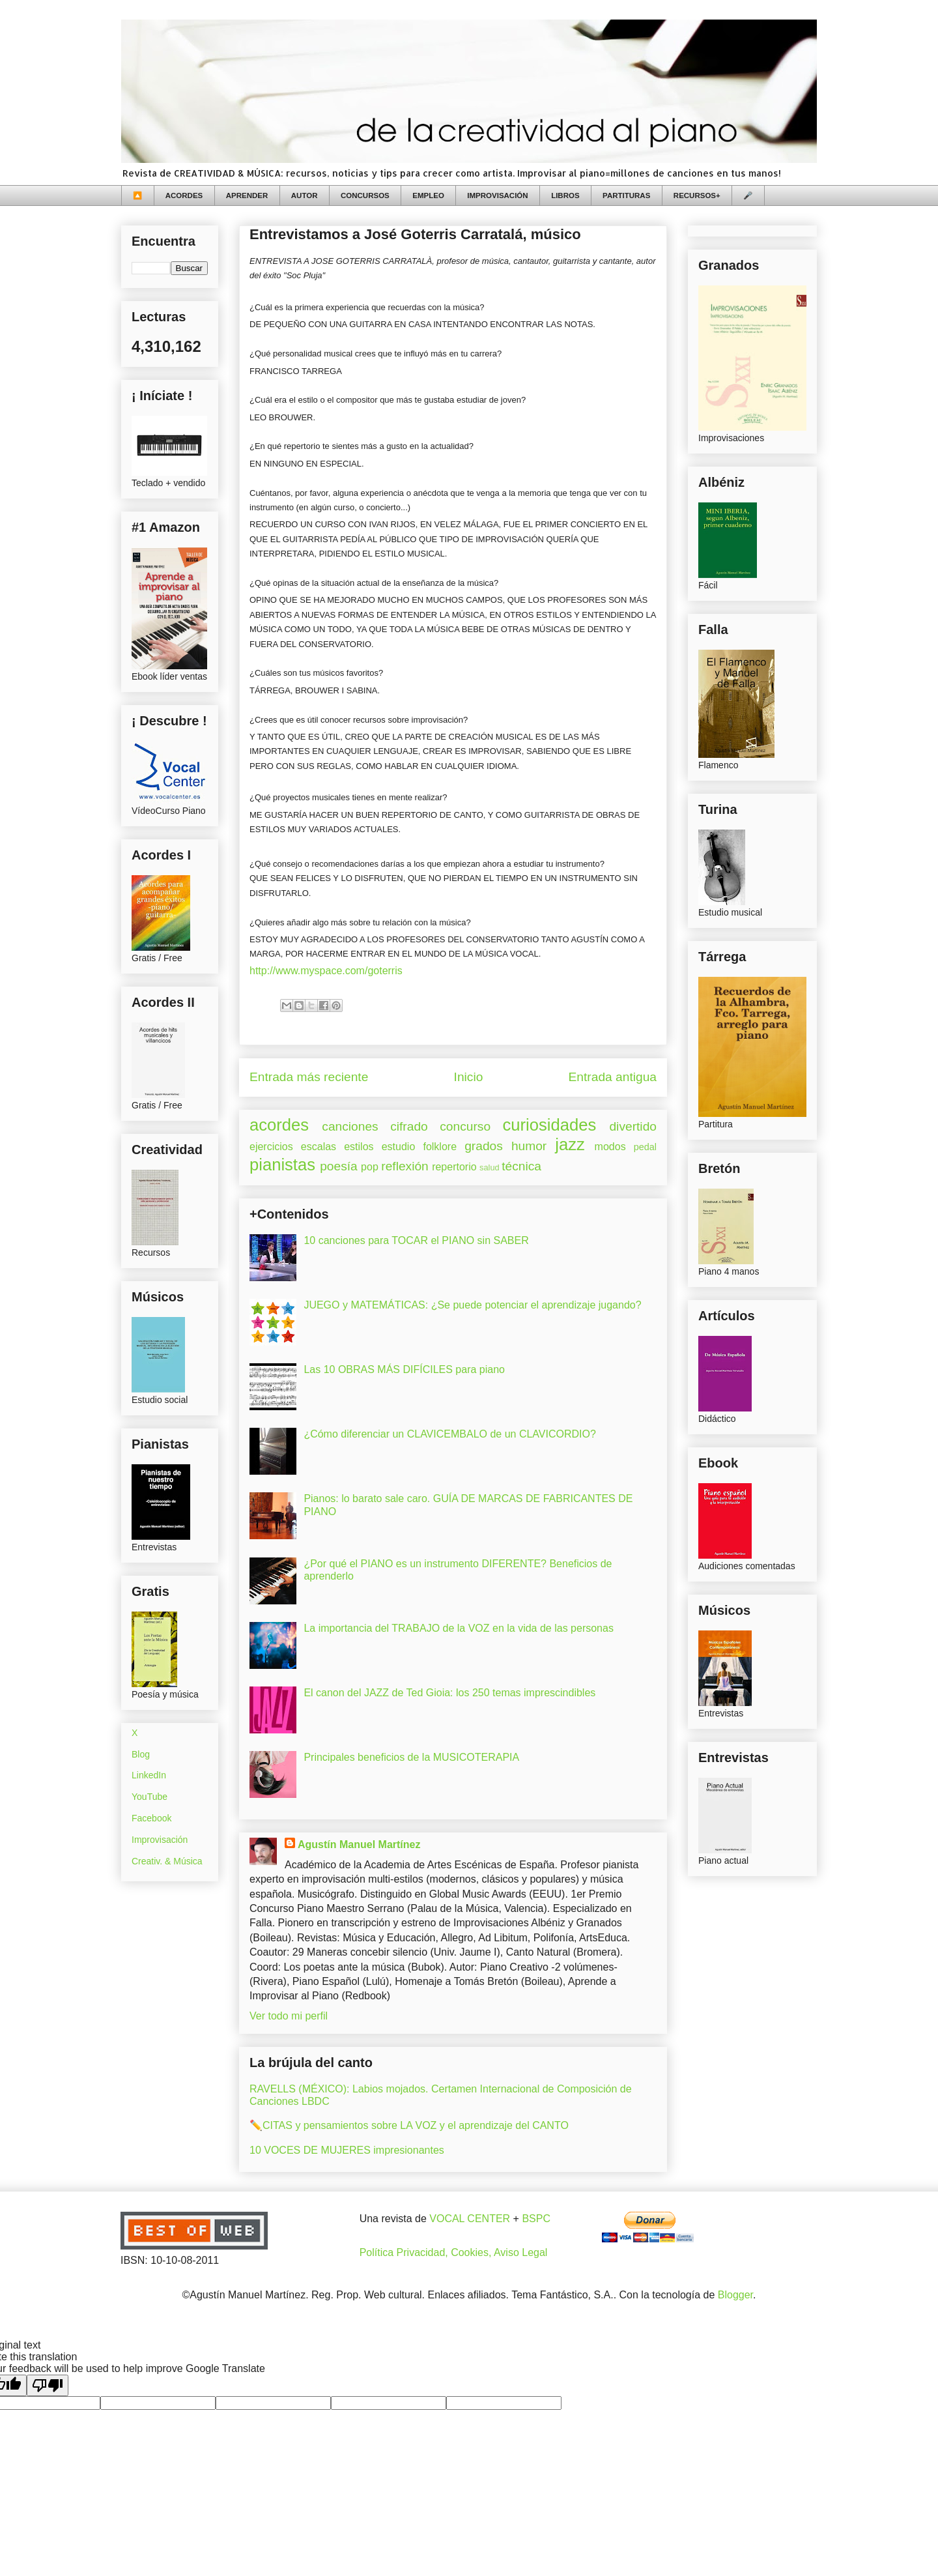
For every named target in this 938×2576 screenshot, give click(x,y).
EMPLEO (428, 195)
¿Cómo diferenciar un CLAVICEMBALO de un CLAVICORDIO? (449, 1434)
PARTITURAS (626, 195)
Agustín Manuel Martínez (359, 1844)
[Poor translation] (47, 2385)
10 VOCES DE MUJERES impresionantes (346, 2150)
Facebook (151, 1818)
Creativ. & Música (167, 1861)
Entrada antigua (613, 1077)
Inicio (468, 1077)
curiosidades (550, 1125)
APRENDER (247, 195)
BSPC (536, 2218)
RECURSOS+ (697, 195)
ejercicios (271, 1146)
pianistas (282, 1164)
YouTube (149, 1796)
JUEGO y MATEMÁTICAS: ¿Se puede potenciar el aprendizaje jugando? (472, 1304)
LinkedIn (149, 1775)
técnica (521, 1166)
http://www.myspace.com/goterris (326, 970)
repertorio (454, 1166)
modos (610, 1146)
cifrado (409, 1126)
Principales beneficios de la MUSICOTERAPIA (411, 1757)
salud (489, 1167)
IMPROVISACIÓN (497, 195)
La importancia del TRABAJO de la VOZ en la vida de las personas (459, 1628)
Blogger (735, 2294)
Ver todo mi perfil (288, 2015)
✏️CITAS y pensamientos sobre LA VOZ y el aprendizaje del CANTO (409, 2125)
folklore (440, 1146)
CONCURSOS (365, 195)
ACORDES (184, 195)
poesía (339, 1166)
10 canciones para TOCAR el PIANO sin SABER (416, 1240)
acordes (279, 1125)
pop (369, 1166)
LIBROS (565, 195)
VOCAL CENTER (469, 2218)
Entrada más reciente (308, 1077)
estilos (358, 1146)
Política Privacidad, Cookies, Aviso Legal (454, 2252)
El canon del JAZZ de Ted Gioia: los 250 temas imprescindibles (449, 1692)
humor (529, 1146)
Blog (141, 1754)
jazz (570, 1144)
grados (483, 1146)
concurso (465, 1126)
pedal (645, 1147)
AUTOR (304, 195)
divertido (633, 1126)
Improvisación (160, 1839)
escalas (318, 1146)
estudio (399, 1146)
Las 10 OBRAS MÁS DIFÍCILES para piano (404, 1369)
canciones (350, 1126)
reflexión (405, 1166)
